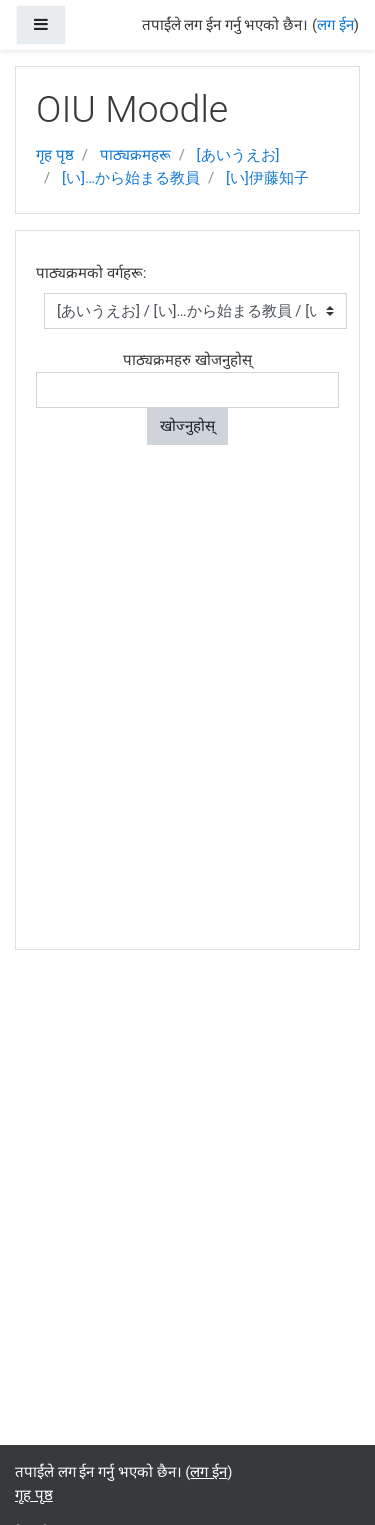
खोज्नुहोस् (187, 426)
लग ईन (335, 25)
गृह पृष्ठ (55, 155)
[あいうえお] (238, 155)
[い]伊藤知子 (267, 178)
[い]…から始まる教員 (131, 178)
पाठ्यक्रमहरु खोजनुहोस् (187, 360)
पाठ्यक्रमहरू (135, 155)
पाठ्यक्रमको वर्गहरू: (91, 273)
